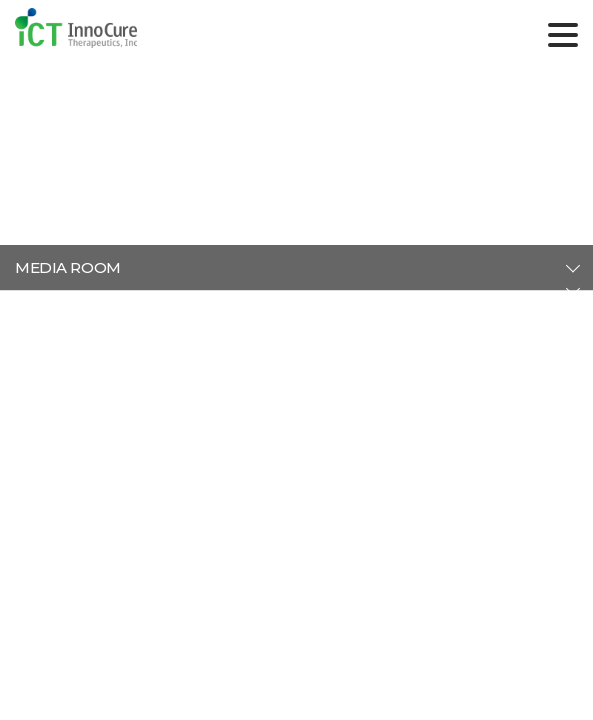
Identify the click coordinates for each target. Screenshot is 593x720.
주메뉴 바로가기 (0, 0)
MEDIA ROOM (68, 267)
